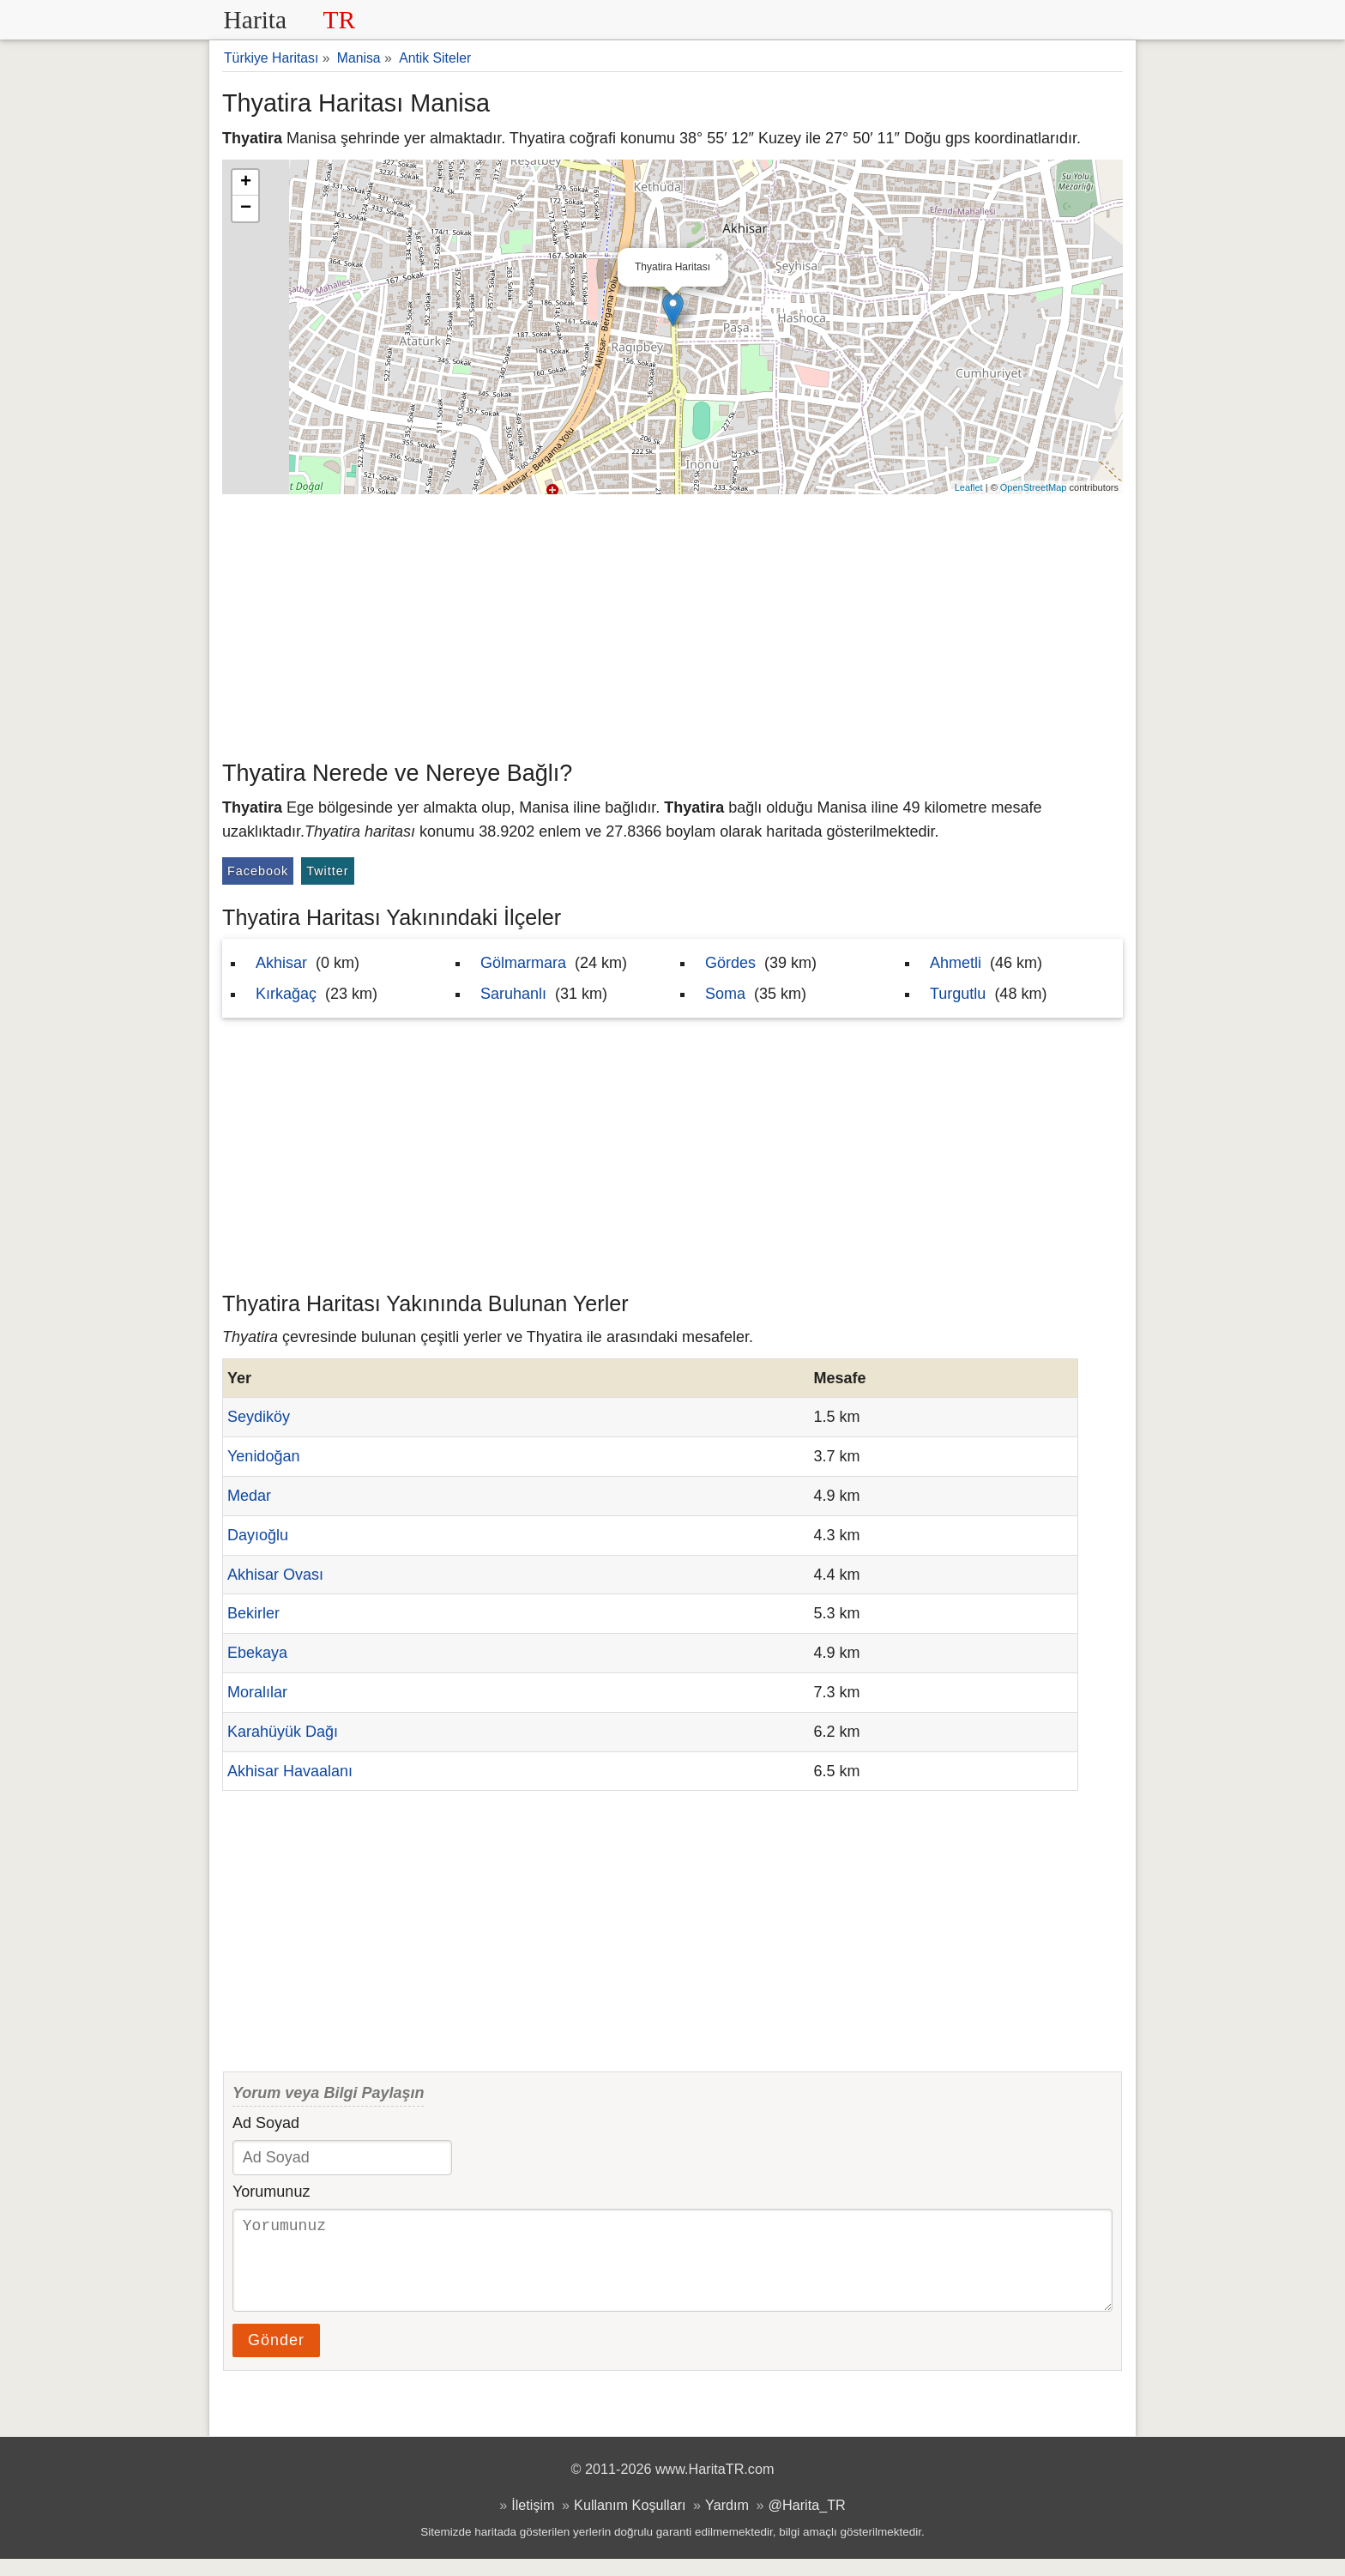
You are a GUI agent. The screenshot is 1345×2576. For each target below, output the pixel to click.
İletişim (532, 2522)
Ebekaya (257, 1652)
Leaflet (969, 487)
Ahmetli (955, 962)
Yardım (727, 2522)
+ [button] (245, 183)
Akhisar (281, 962)
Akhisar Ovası (275, 1574)
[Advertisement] (672, 623)
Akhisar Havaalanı (290, 1771)
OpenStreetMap (1033, 487)
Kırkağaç (286, 993)
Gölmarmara (523, 962)
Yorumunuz (271, 2191)
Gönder (276, 2357)
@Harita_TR (807, 2522)
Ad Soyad (265, 2123)
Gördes (730, 962)
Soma (725, 993)
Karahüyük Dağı (282, 1731)
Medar (249, 1495)
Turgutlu (958, 993)
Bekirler (253, 1613)
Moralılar (257, 1692)
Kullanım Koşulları (629, 2522)
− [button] (245, 208)
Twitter (327, 871)
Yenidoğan (263, 1456)
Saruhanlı (513, 993)
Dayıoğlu (257, 1535)
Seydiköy (258, 1416)
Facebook (257, 871)
